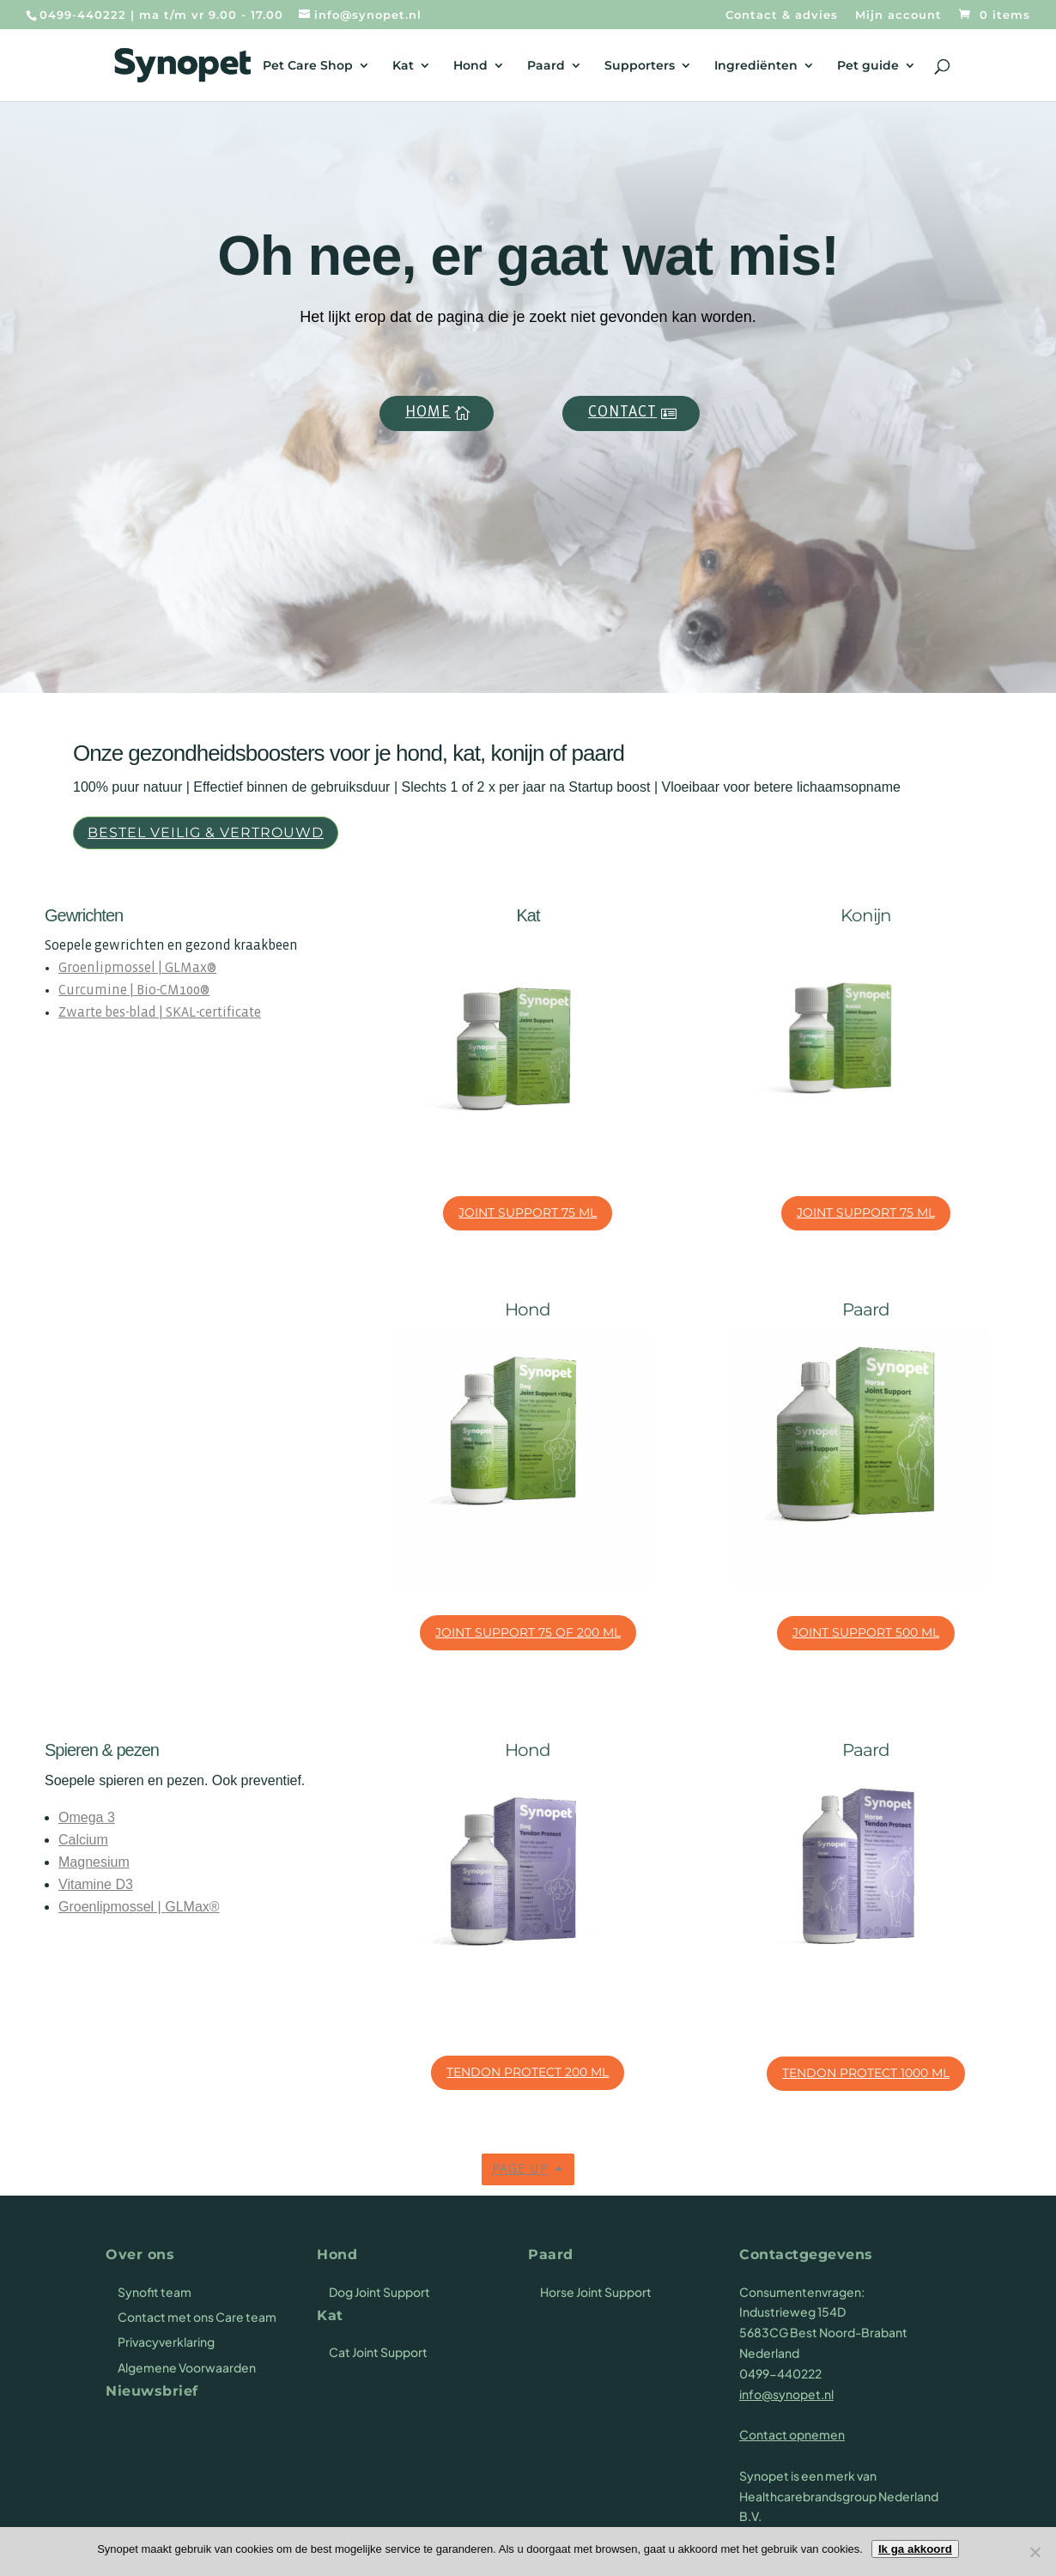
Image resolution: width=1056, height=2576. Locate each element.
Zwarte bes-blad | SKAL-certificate (159, 1012)
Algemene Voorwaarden (187, 2367)
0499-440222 (82, 14)
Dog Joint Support (379, 2292)
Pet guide (868, 66)
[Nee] (1034, 2552)
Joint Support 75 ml (527, 1212)
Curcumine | (97, 990)
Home (428, 412)
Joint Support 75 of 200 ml (528, 1632)
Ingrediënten (756, 66)
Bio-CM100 (168, 990)
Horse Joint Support (596, 2292)
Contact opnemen (792, 2434)
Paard (546, 66)
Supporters (639, 66)
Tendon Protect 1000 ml (866, 2073)
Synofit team (154, 2292)
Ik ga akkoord (915, 2549)
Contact (622, 412)
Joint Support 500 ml (865, 1632)
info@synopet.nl (786, 2394)
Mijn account (898, 15)
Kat (403, 66)
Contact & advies (781, 15)
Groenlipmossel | (111, 968)
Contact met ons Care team (197, 2316)
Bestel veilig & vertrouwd (206, 832)
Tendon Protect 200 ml (527, 2072)
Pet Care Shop (308, 66)
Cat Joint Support (378, 2352)
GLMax (186, 968)
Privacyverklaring (166, 2341)
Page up (520, 2169)
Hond (470, 66)
